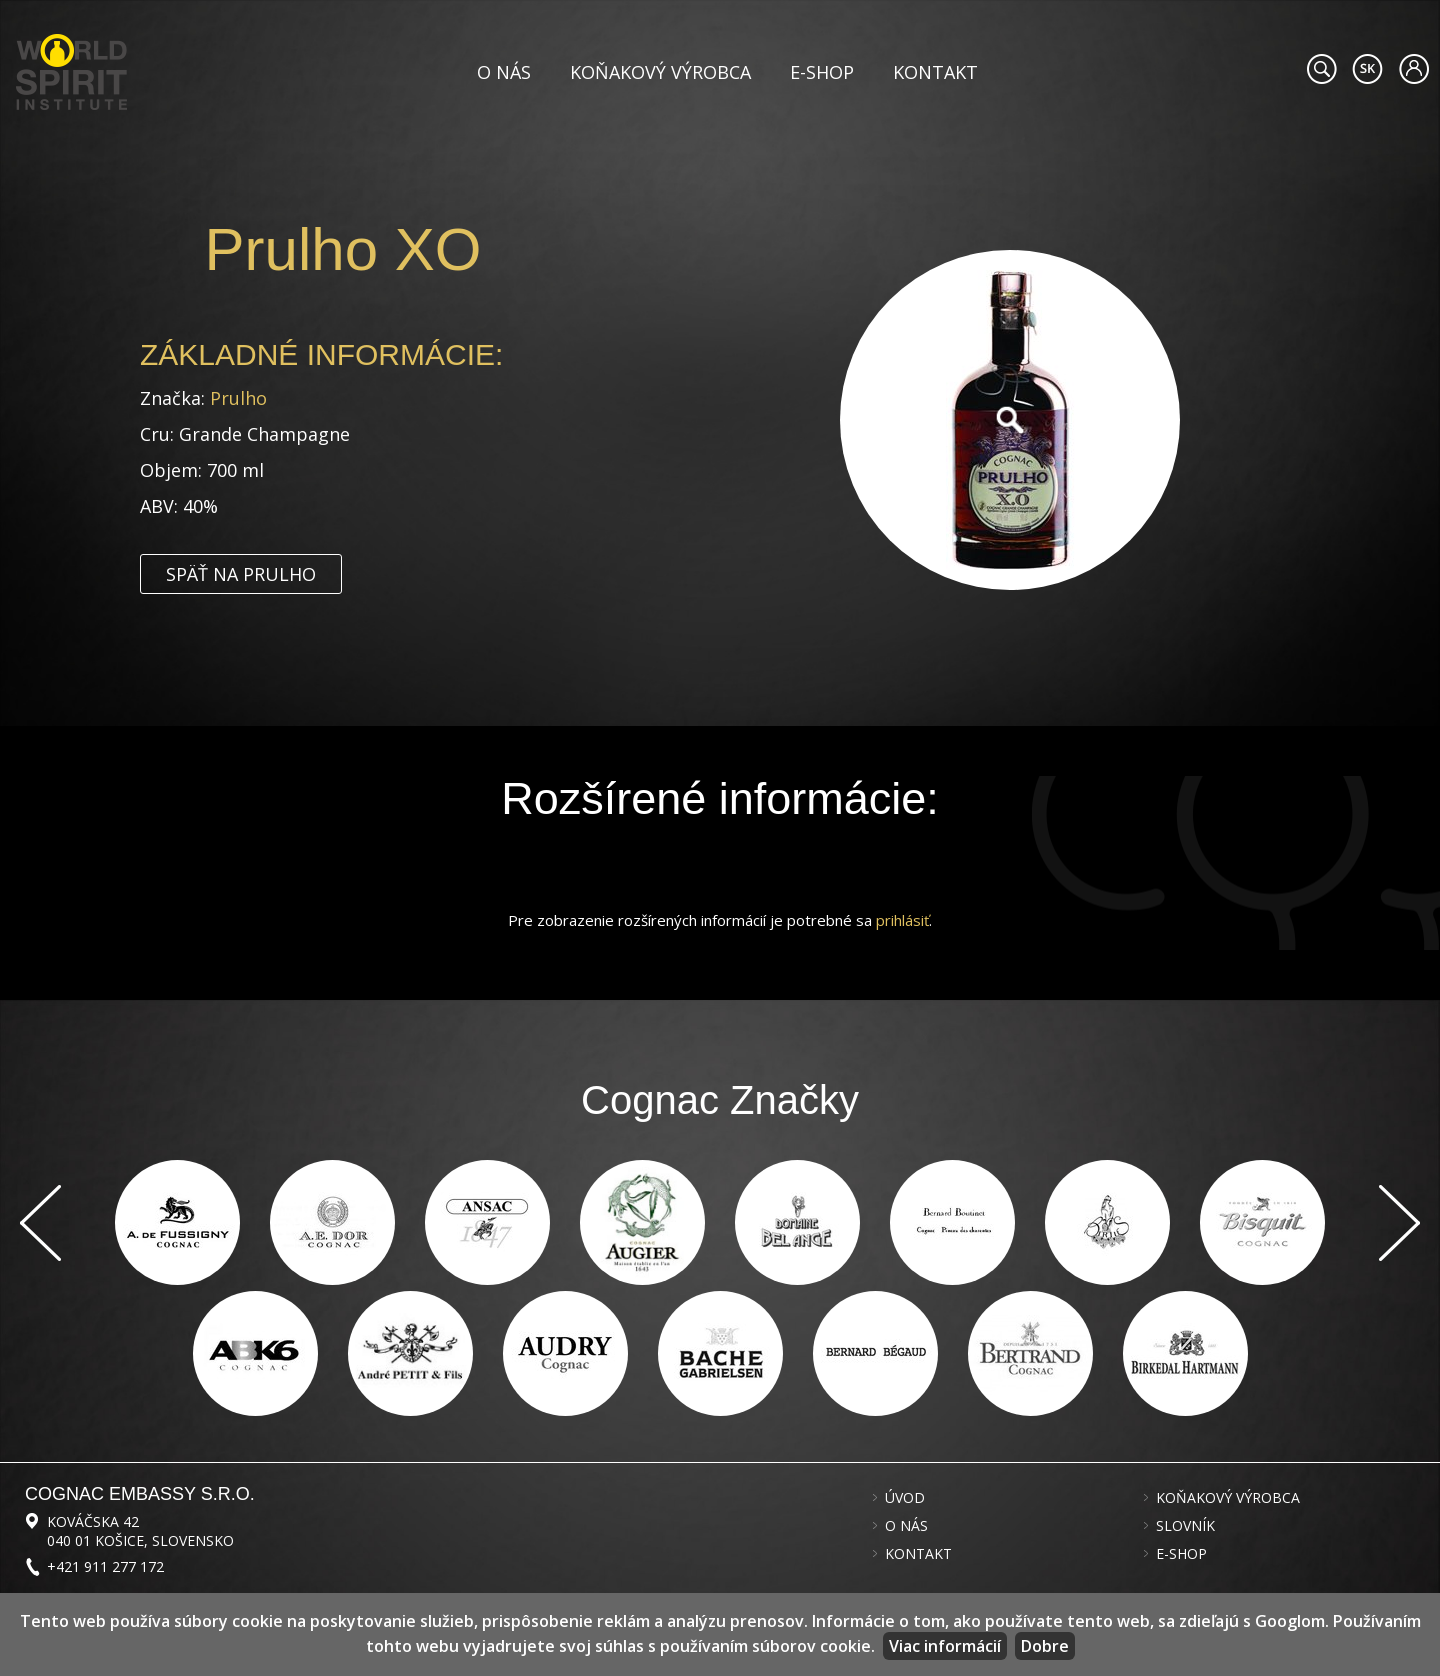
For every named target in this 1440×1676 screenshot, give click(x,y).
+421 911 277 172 (105, 1566)
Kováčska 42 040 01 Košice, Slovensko (140, 1531)
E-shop (822, 72)
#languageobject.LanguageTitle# (1367, 69)
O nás (504, 72)
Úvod (905, 1498)
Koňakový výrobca (660, 72)
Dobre (1045, 1646)
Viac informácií (945, 1646)
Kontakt (935, 72)
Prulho (238, 398)
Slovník (1185, 1526)
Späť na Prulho (241, 574)
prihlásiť (902, 920)
